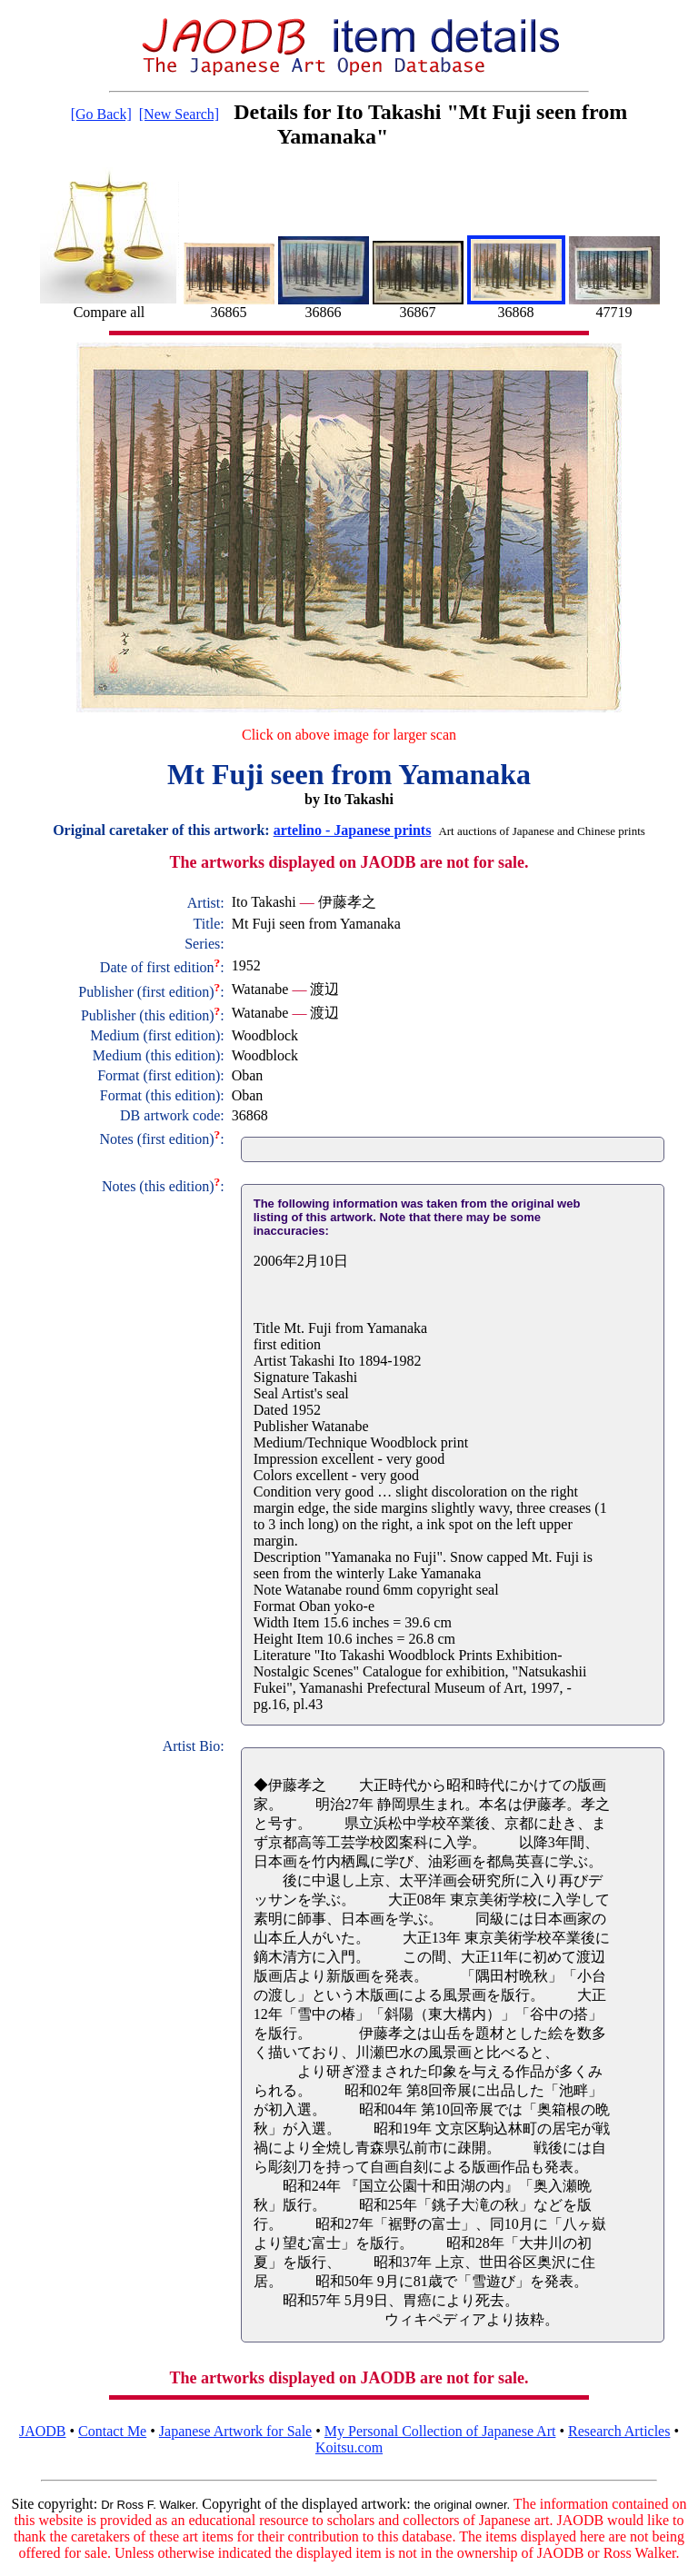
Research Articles (619, 2431)
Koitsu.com (349, 2447)
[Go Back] (101, 114)
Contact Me (112, 2431)
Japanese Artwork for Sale (235, 2431)
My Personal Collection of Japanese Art (440, 2431)
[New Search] (179, 114)
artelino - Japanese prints (353, 830)
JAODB (42, 2431)
